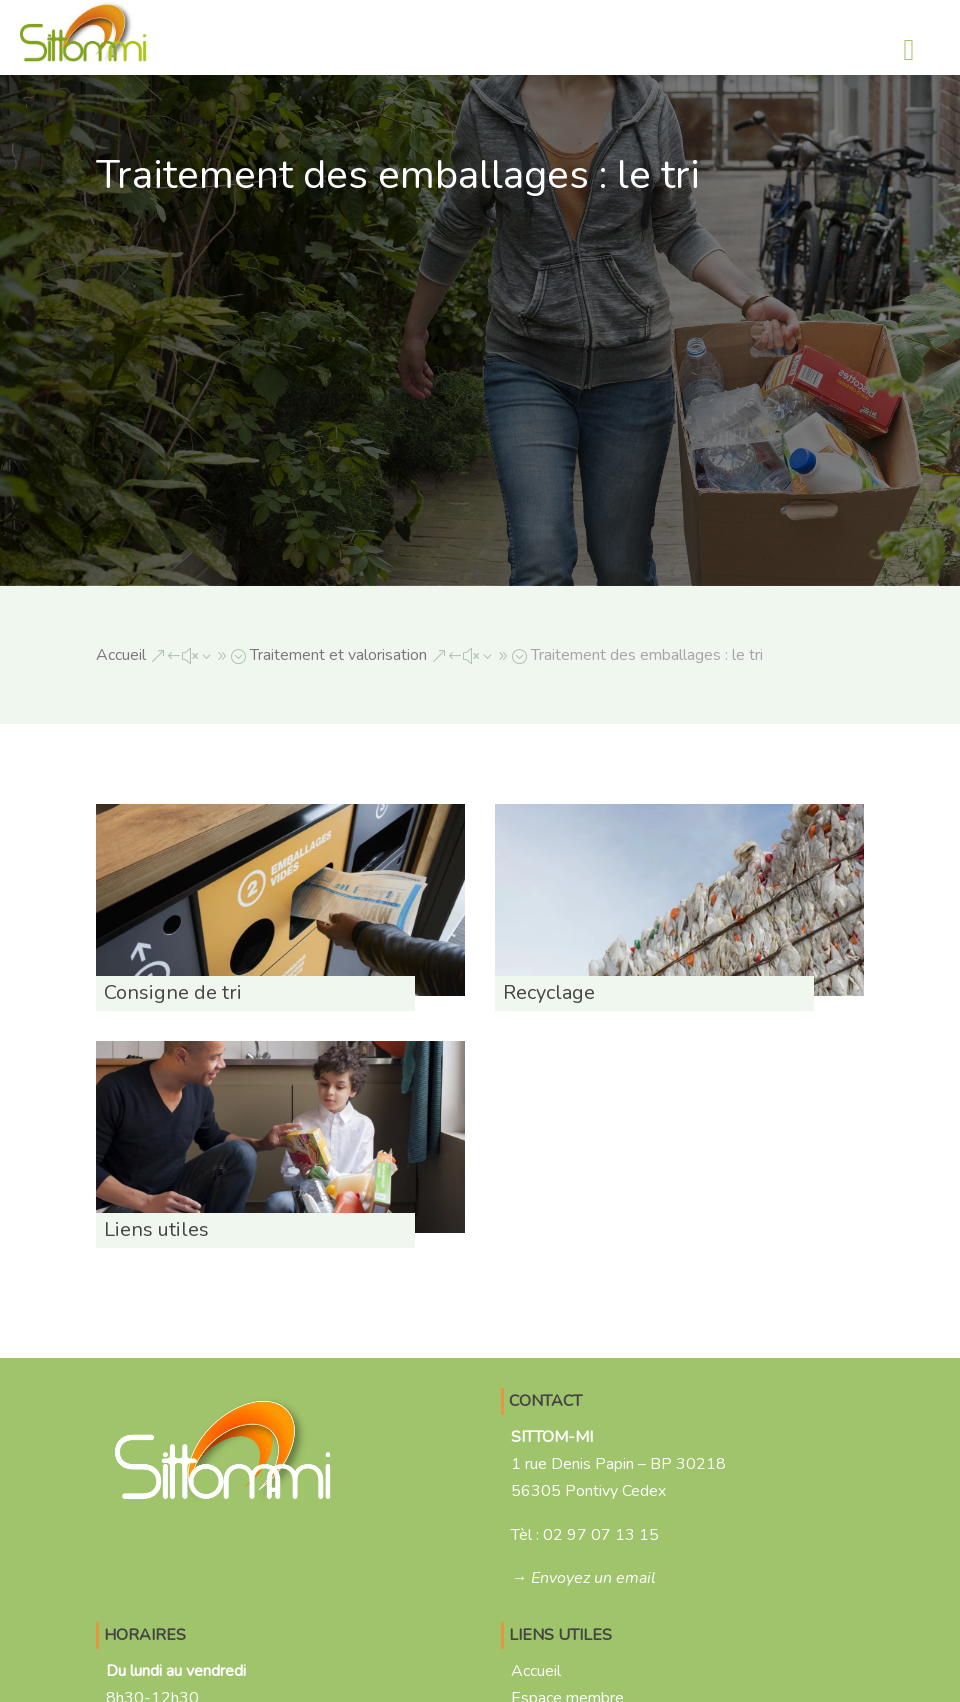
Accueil (536, 1671)
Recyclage (549, 992)
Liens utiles (156, 1229)
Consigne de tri (173, 992)
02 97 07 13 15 (601, 1535)
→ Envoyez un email (583, 1578)
